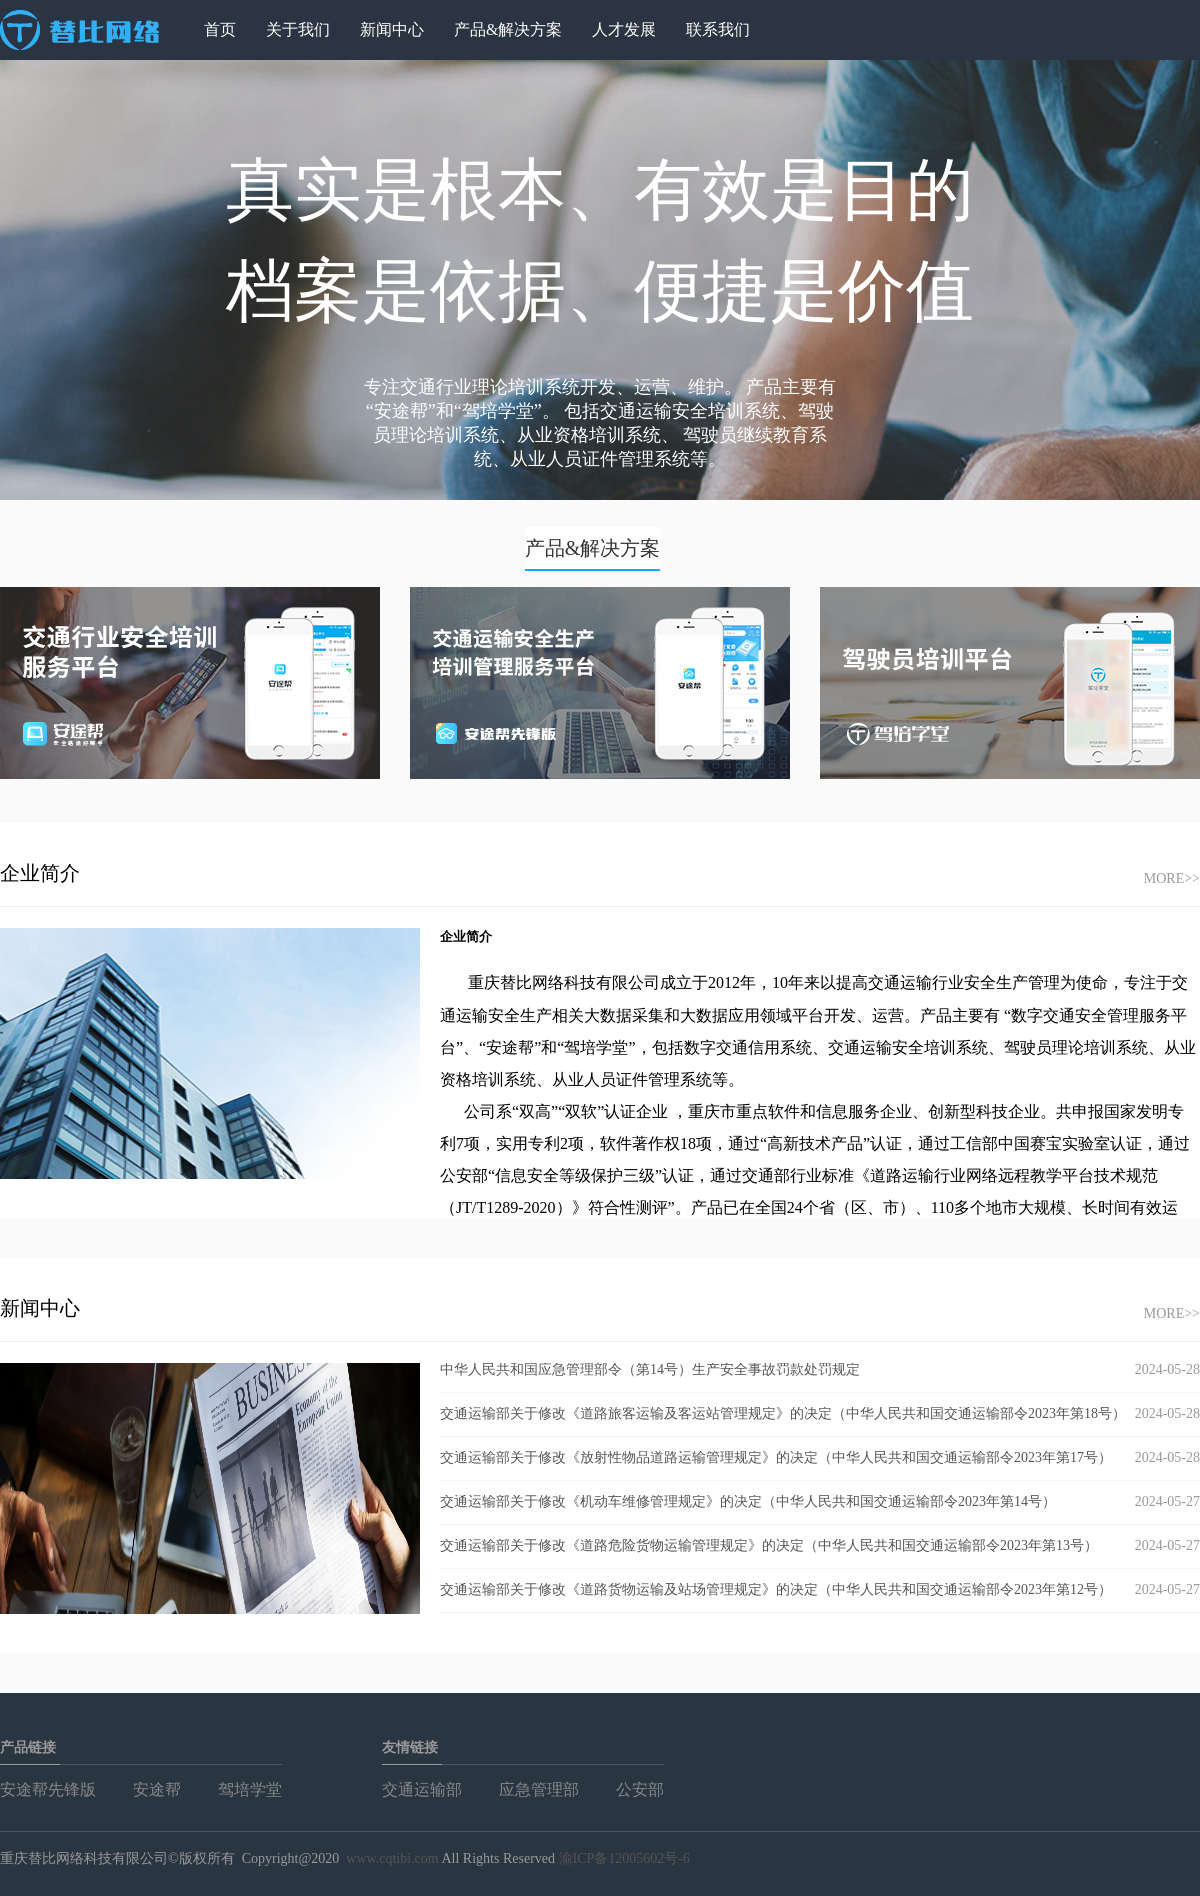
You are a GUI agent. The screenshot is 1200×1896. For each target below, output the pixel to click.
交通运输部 (422, 1789)
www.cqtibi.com (392, 1858)
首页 (220, 29)
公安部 (640, 1789)
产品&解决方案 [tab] (593, 548)
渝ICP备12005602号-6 (624, 1858)
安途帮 (157, 1789)
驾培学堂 (250, 1789)
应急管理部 (539, 1789)
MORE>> (1172, 878)
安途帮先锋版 (48, 1789)
